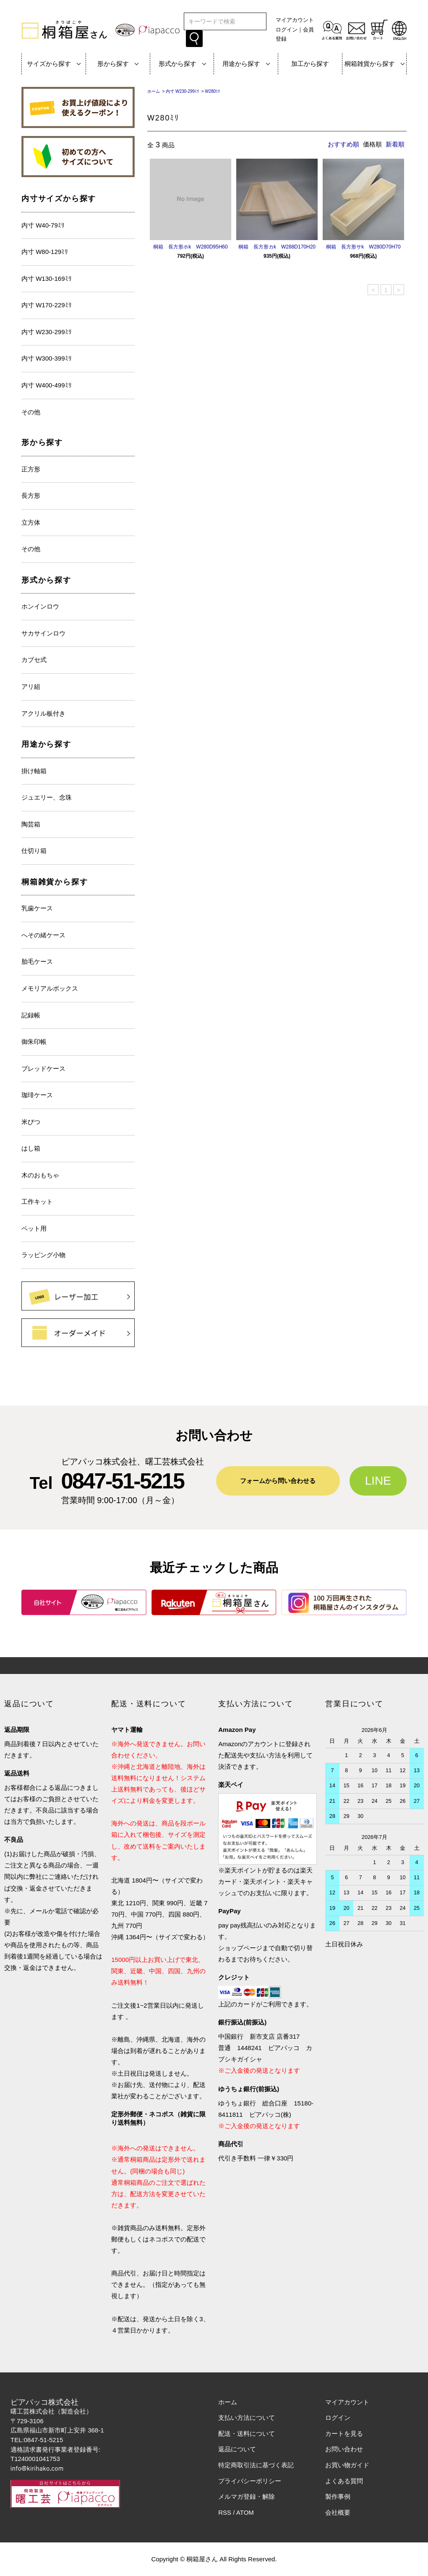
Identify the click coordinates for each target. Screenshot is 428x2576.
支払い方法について (246, 2417)
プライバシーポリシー (249, 2480)
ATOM (245, 2512)
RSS (224, 2512)
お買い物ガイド (347, 2465)
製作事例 (337, 2496)
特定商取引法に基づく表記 (256, 2465)
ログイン (287, 29)
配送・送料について (246, 2433)
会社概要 (337, 2512)
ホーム (153, 91)
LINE (378, 1480)
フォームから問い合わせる (278, 1480)
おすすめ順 (343, 144)
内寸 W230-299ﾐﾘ (182, 91)
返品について (237, 2449)
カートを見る (344, 2433)
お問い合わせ (344, 2449)
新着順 (395, 144)
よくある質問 (344, 2480)
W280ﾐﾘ (212, 91)
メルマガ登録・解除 (246, 2496)
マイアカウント (295, 20)
